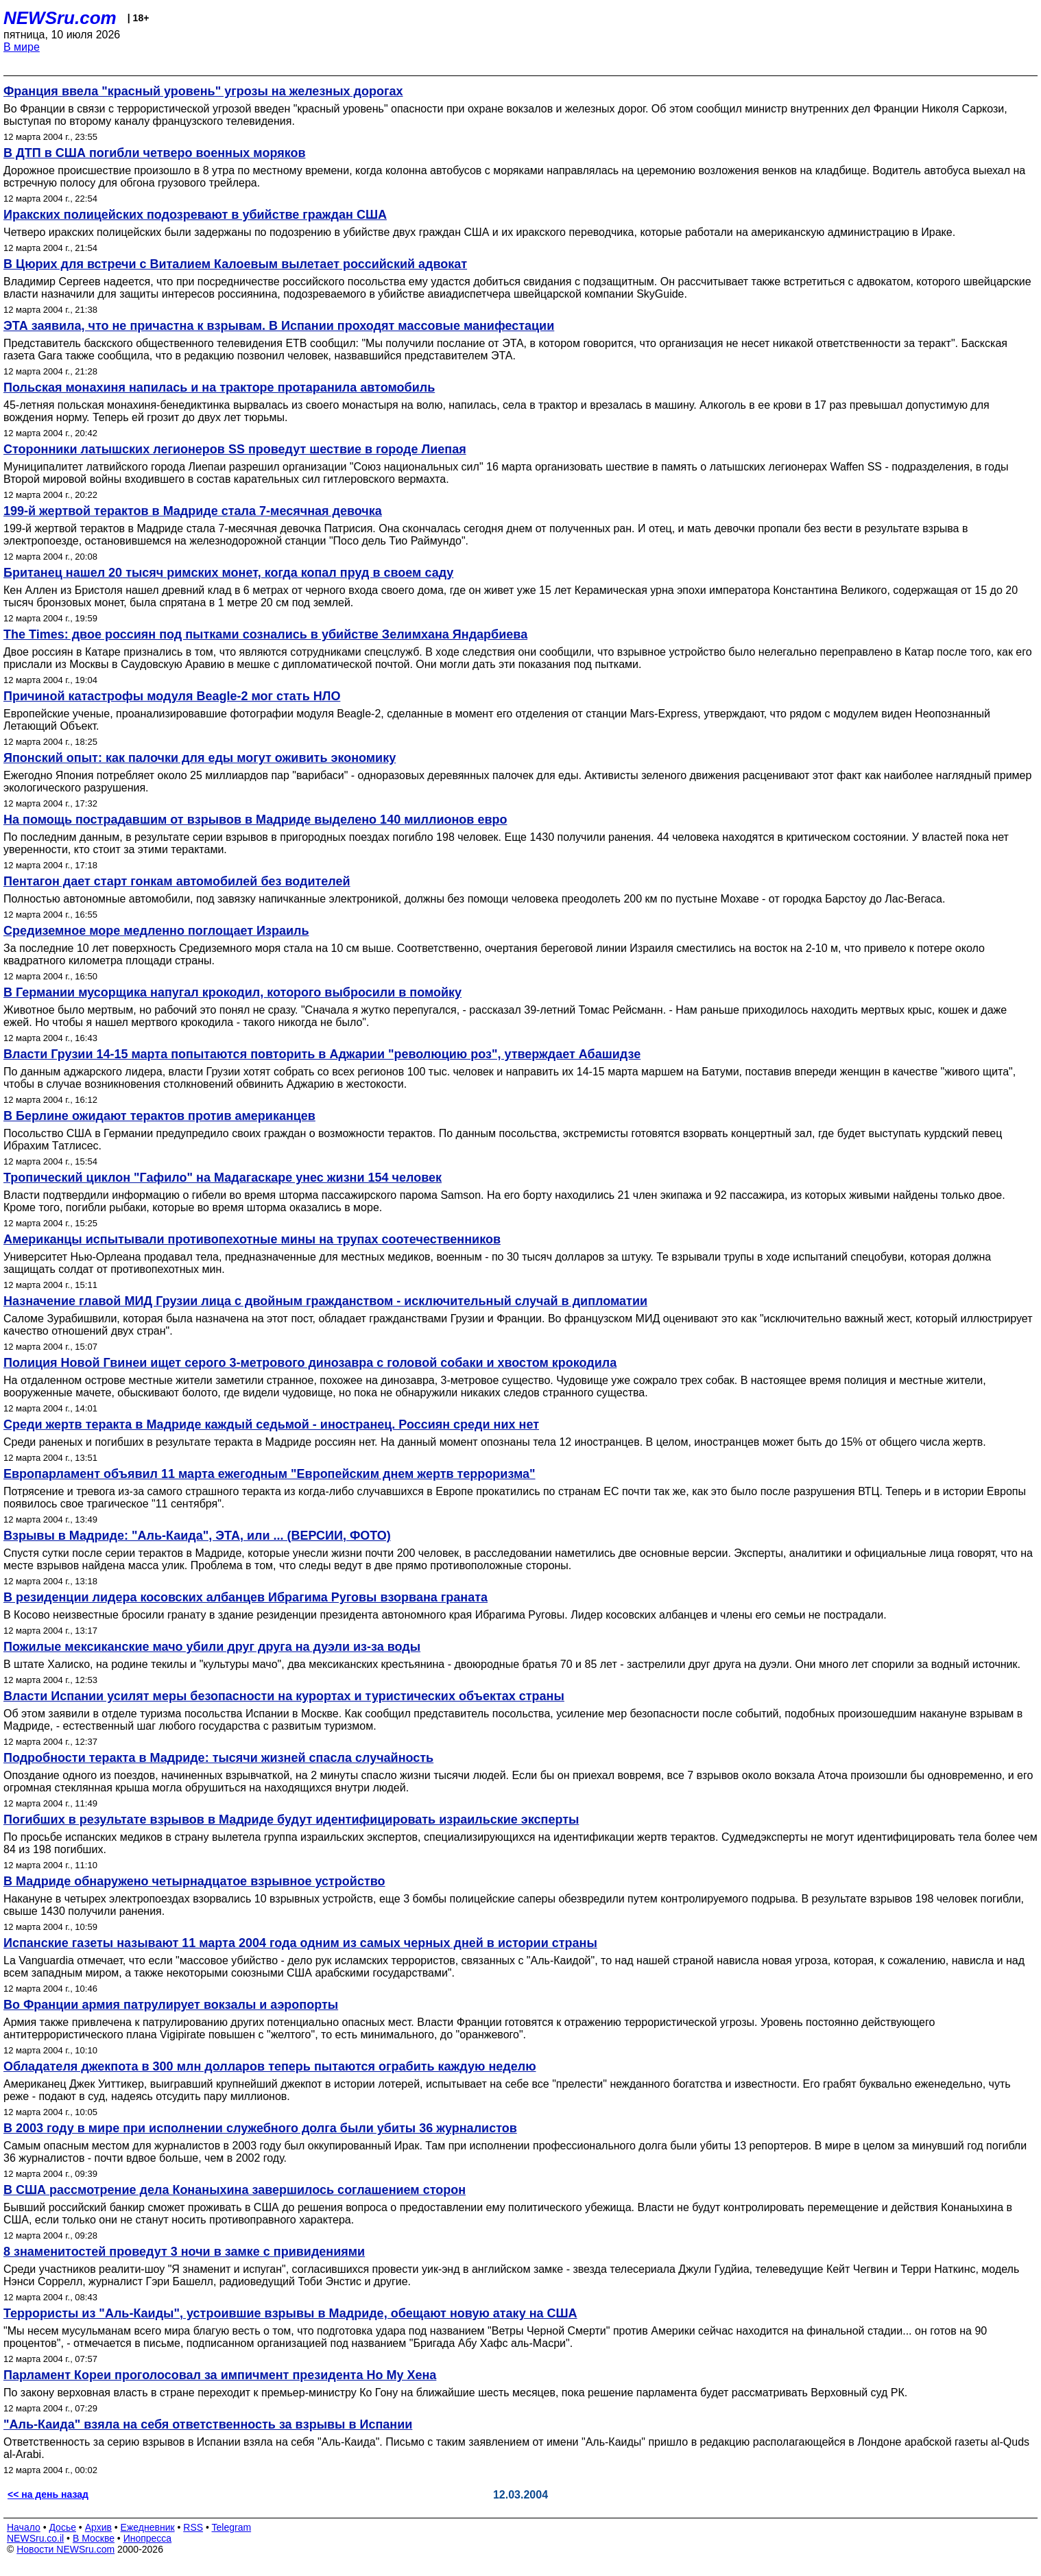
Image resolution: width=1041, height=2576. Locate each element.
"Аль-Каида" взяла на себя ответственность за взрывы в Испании (207, 2424)
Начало (23, 2527)
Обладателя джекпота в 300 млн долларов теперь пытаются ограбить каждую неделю (269, 2066)
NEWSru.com (60, 18)
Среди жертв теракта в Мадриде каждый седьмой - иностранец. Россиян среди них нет (271, 1424)
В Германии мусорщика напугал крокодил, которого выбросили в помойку (232, 992)
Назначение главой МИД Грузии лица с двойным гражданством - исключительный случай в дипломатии (325, 1301)
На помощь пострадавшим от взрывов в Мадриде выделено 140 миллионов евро (255, 819)
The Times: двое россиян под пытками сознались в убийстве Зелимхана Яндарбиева (265, 634)
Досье (62, 2527)
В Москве (94, 2538)
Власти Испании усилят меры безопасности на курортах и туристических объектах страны (283, 1696)
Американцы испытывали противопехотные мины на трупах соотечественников (252, 1239)
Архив (98, 2527)
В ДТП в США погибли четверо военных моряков (154, 153)
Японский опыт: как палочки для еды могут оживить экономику (199, 758)
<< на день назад (48, 2494)
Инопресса (147, 2538)
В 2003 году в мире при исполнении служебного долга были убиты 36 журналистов (260, 2128)
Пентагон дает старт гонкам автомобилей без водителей (176, 881)
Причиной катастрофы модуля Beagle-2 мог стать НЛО (171, 696)
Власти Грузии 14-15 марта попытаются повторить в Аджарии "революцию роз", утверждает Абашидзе (322, 1054)
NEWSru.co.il (35, 2538)
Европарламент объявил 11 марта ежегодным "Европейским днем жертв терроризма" (269, 1474)
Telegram (232, 2527)
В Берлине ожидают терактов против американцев (159, 1116)
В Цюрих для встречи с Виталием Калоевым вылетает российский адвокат (235, 264)
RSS (193, 2527)
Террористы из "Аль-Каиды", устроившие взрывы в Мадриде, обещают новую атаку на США (290, 2313)
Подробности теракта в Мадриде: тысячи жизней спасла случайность (218, 1758)
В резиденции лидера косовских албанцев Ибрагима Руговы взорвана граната (245, 1597)
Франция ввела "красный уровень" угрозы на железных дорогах (203, 91)
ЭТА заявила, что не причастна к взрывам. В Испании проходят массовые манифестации (278, 326)
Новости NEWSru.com (65, 2549)
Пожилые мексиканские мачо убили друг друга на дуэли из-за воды (211, 1647)
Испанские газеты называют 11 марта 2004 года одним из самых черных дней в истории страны (300, 1943)
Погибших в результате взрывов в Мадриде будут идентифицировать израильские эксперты (291, 1819)
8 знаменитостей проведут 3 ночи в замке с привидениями (184, 2251)
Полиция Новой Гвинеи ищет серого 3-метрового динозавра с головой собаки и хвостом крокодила (310, 1363)
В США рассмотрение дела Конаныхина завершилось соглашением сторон (234, 2190)
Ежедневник (148, 2527)
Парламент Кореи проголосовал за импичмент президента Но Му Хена (219, 2375)
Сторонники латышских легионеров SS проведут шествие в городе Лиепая (234, 449)
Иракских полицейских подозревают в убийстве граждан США (195, 215)
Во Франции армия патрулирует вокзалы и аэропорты (170, 2005)
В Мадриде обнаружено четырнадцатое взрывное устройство (194, 1881)
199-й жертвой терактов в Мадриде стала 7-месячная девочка (192, 511)
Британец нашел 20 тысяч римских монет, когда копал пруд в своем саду (228, 573)
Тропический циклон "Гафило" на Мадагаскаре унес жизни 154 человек (222, 1177)
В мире (21, 47)
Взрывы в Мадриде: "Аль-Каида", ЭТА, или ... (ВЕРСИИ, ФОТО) (197, 1535)
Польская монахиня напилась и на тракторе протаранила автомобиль (219, 387)
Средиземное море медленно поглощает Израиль (156, 931)
